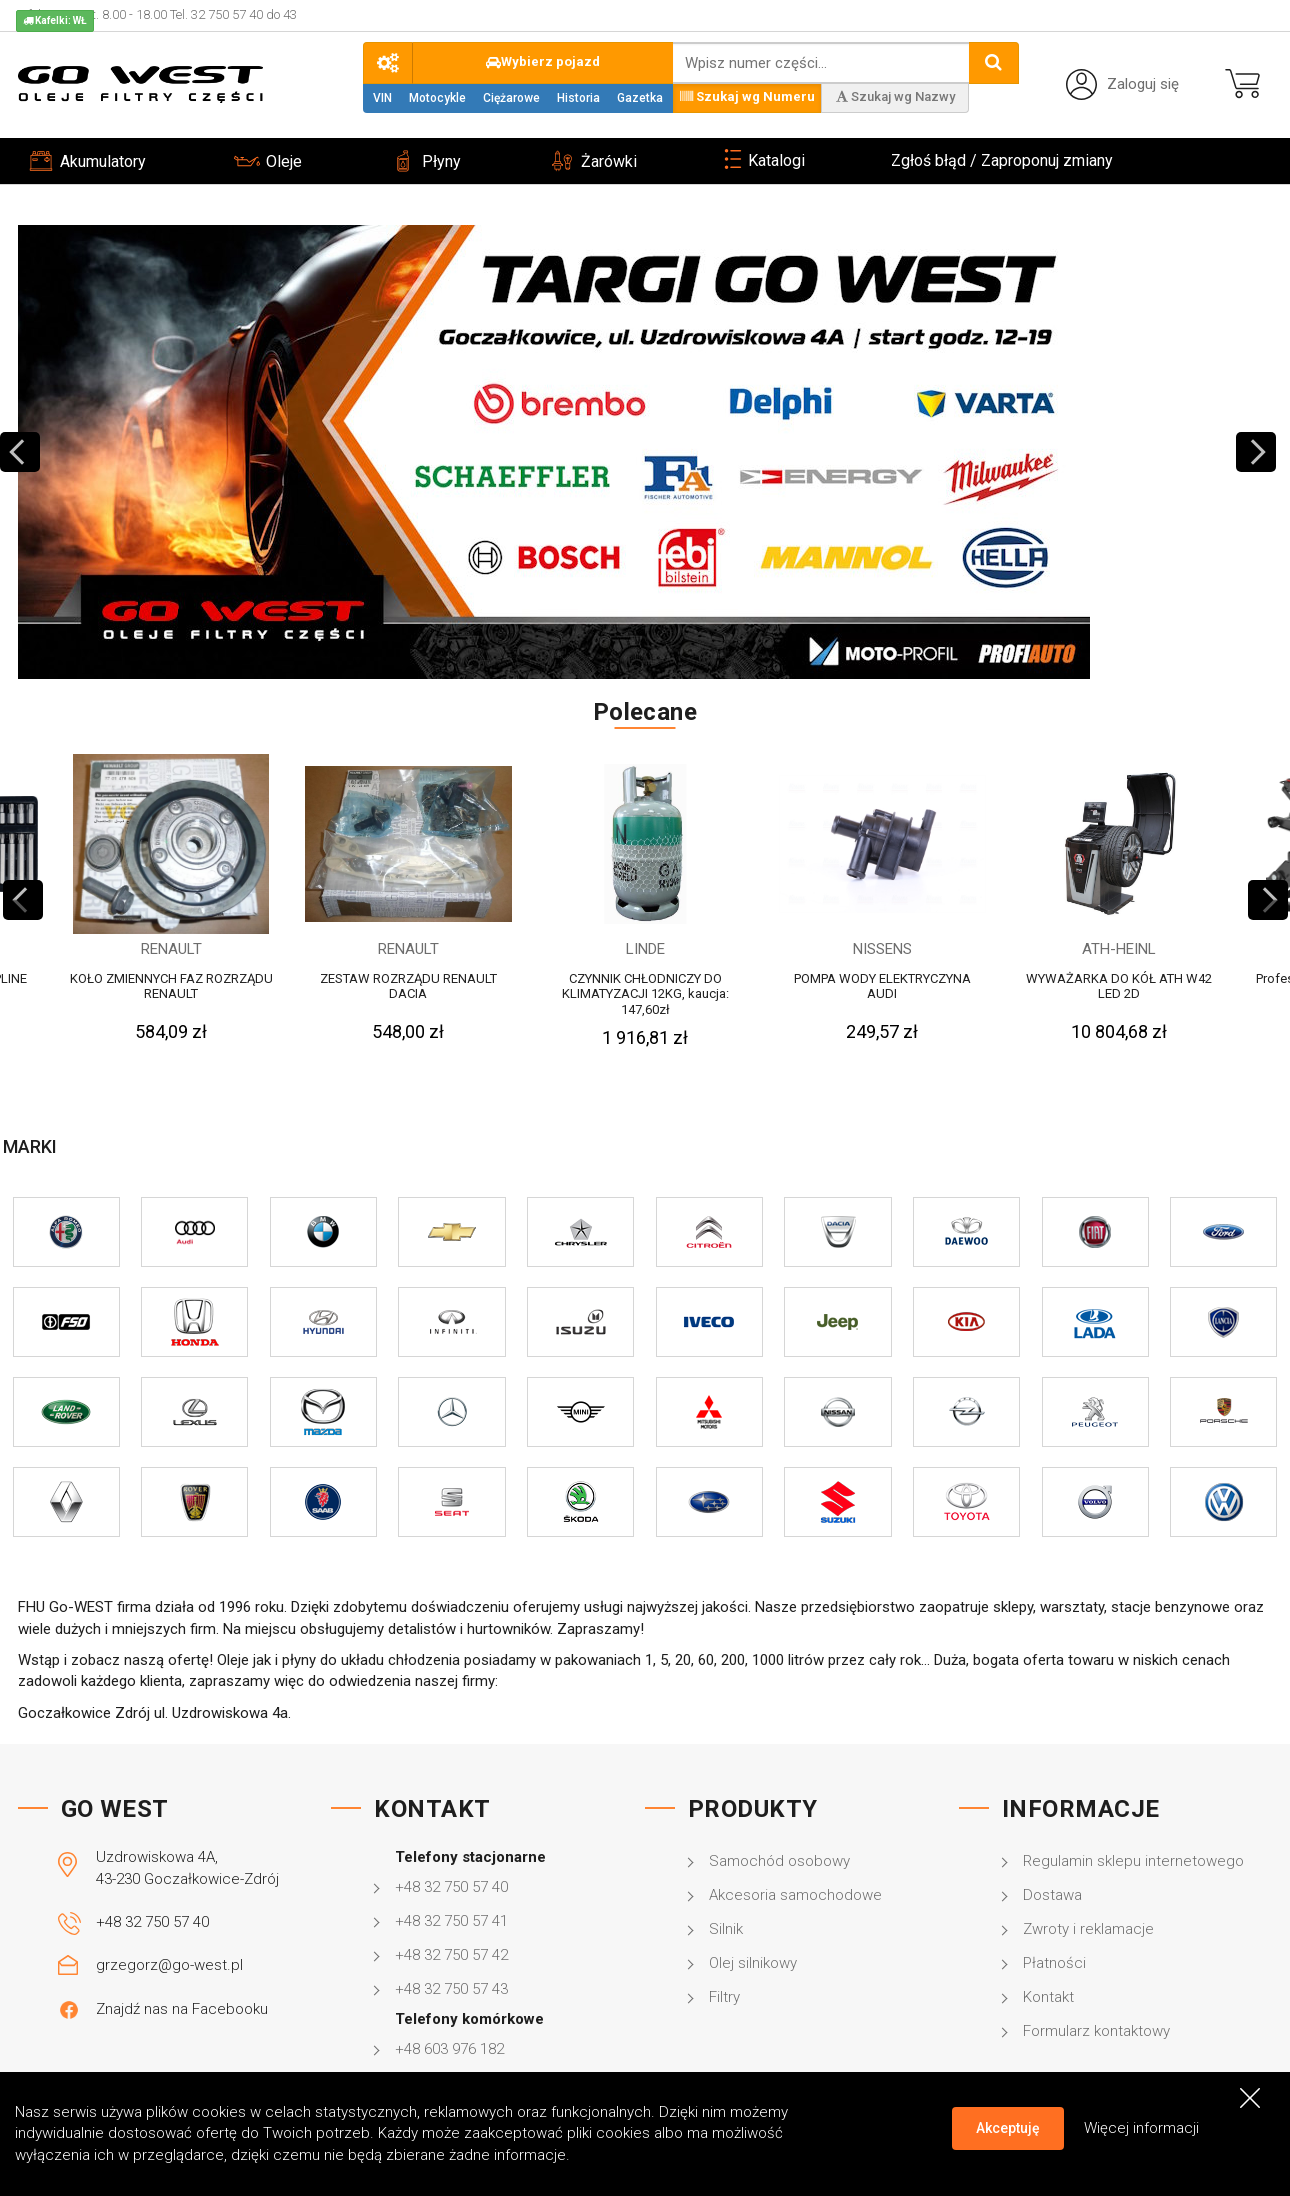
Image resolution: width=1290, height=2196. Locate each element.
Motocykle (437, 98)
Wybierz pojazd (543, 61)
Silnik (726, 1929)
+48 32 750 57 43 (451, 1989)
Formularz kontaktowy (1096, 2031)
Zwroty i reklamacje (1088, 1929)
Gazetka (640, 98)
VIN (382, 98)
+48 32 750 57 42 (451, 1955)
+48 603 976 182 (449, 2049)
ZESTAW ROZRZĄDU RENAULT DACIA (408, 986)
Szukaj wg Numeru (747, 96)
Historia (578, 98)
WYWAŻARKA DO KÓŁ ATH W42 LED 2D (1119, 986)
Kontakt (1048, 1997)
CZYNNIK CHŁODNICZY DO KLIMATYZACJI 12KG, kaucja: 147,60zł (645, 994)
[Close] (1250, 2097)
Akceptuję (1008, 2128)
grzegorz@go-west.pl (169, 1965)
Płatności (1054, 1963)
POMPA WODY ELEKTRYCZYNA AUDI (882, 986)
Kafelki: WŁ (55, 20)
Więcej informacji (1141, 2127)
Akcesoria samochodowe (795, 1895)
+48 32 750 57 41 (451, 1921)
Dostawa (1052, 1895)
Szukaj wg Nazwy (895, 96)
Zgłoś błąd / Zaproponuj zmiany (1002, 160)
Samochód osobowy (779, 1861)
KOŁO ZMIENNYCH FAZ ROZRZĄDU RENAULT (171, 986)
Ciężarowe (511, 98)
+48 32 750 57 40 (152, 1922)
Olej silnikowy (753, 1963)
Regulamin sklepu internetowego (1133, 1861)
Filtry (724, 1997)
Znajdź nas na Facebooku (182, 2009)
